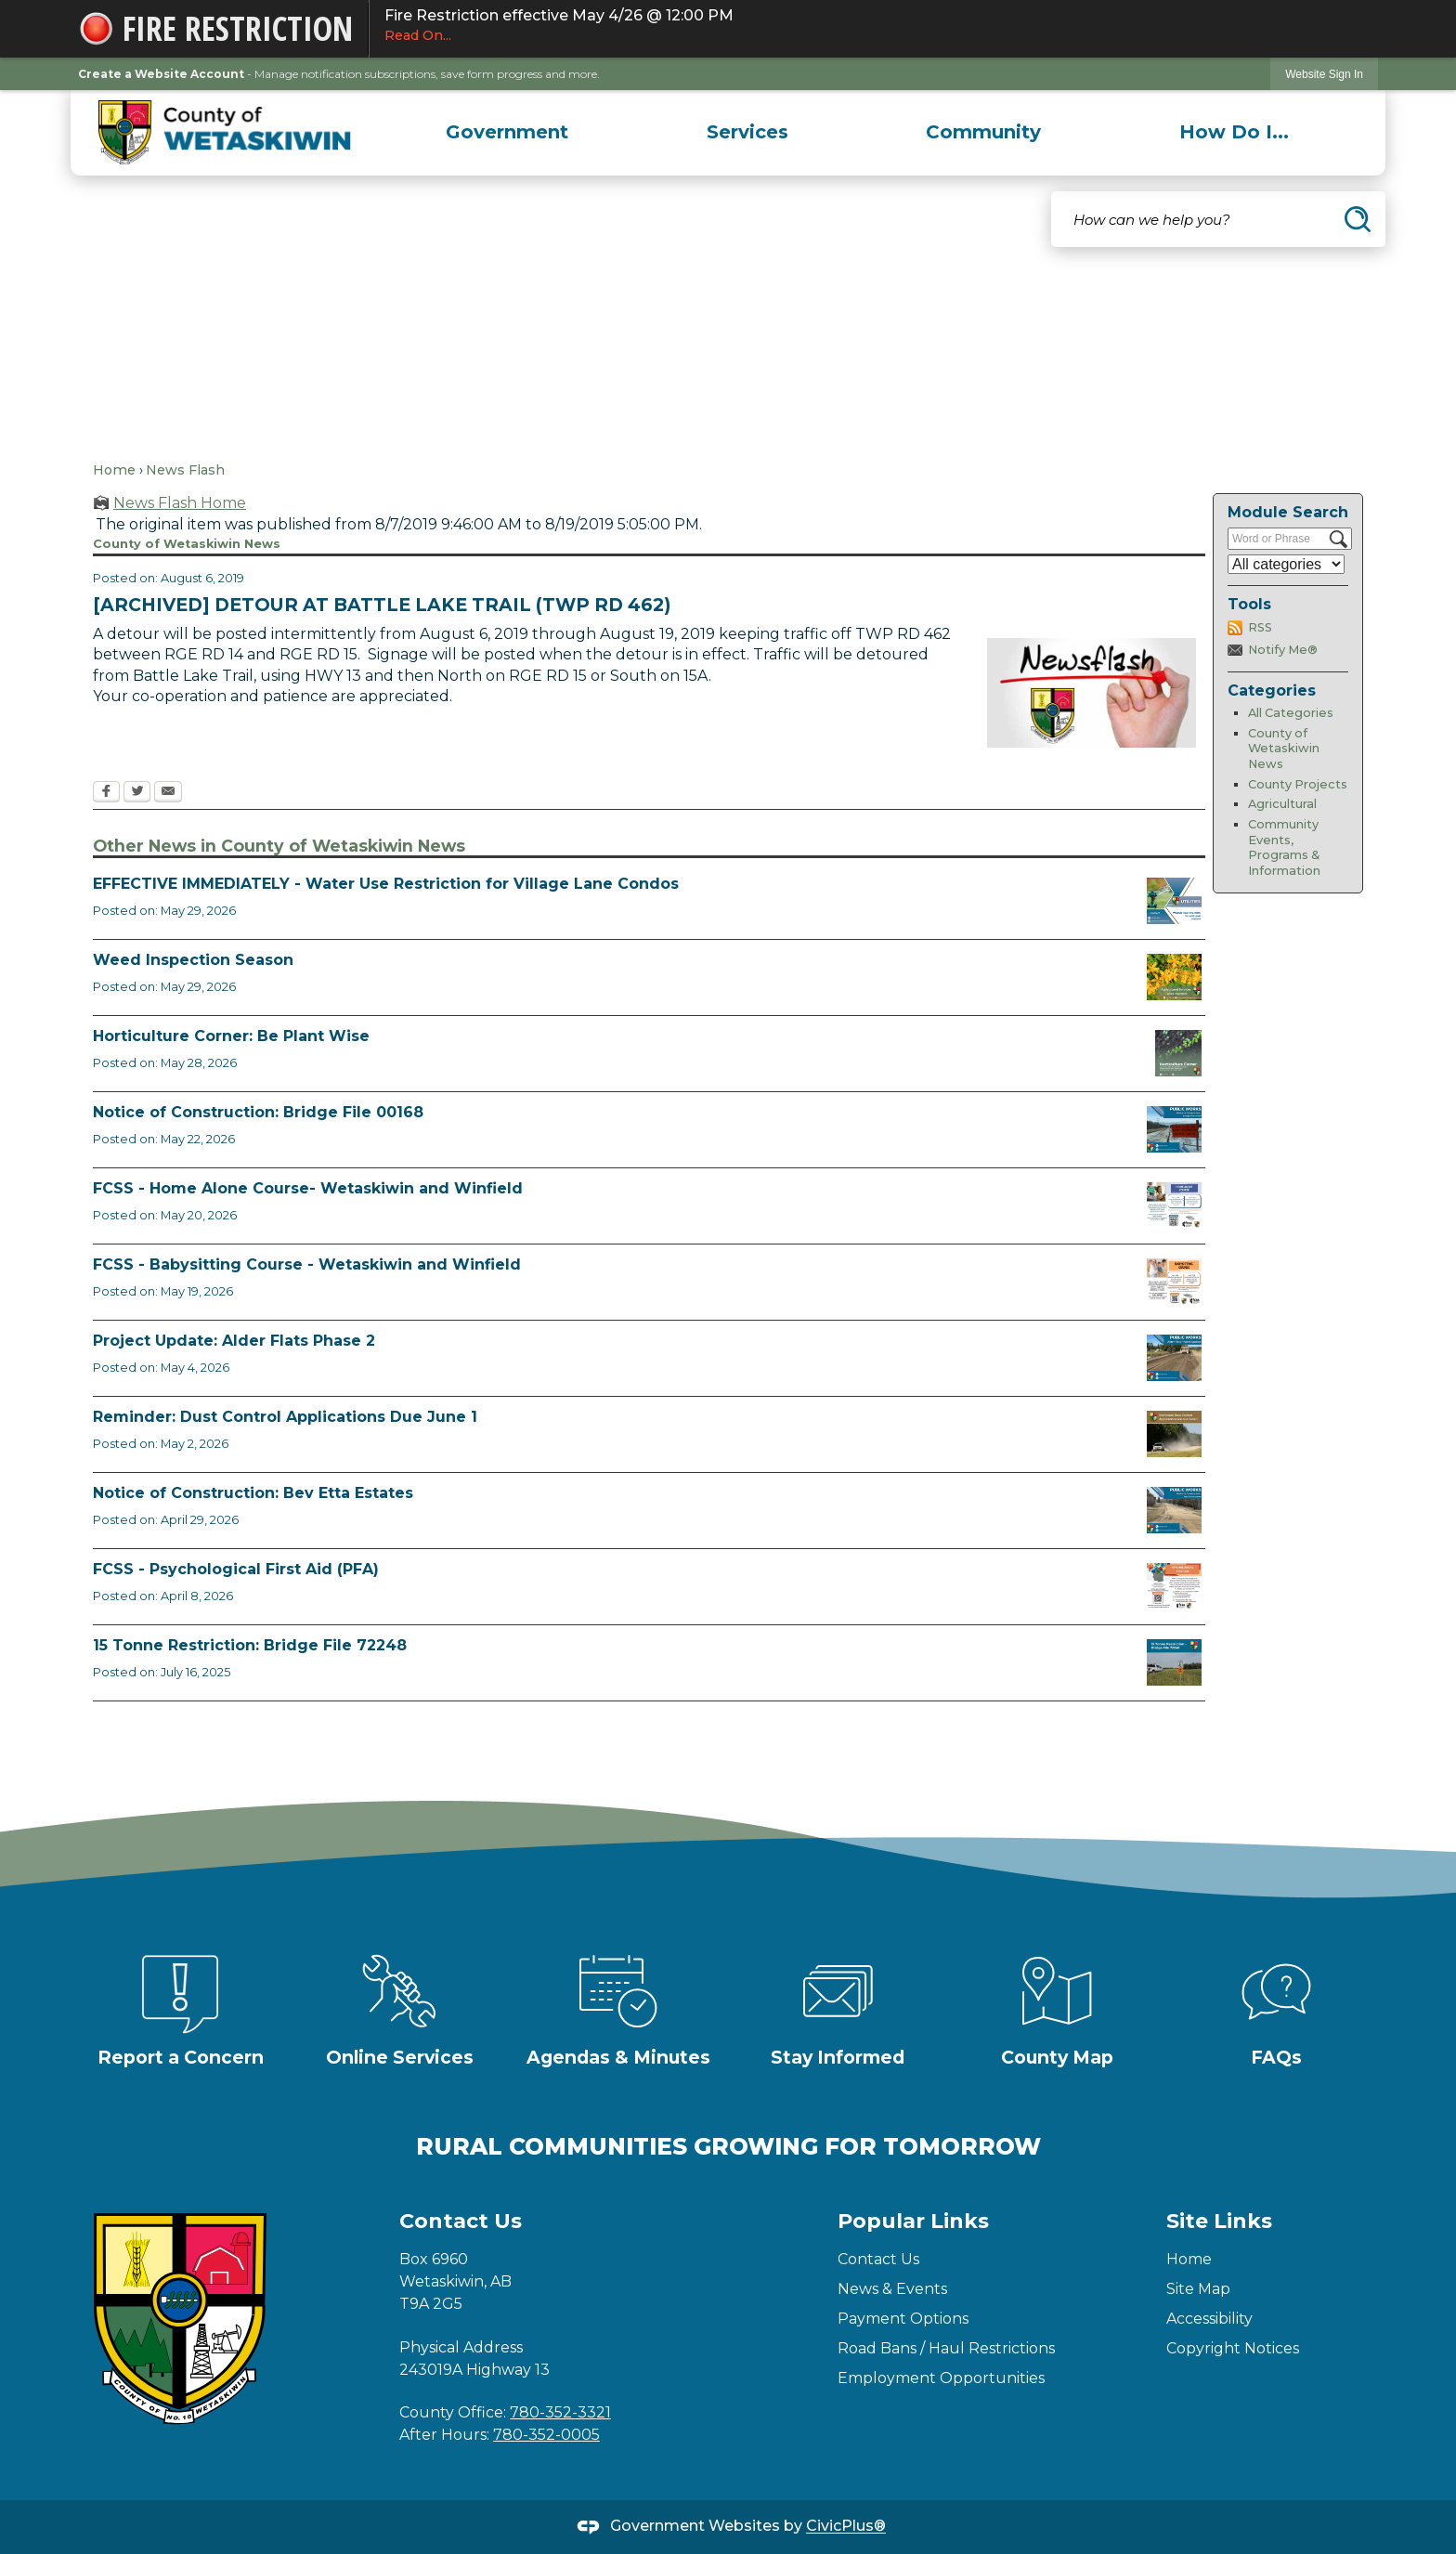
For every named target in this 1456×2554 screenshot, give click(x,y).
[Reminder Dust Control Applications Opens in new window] (1174, 1434)
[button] (1357, 219)
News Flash (185, 470)
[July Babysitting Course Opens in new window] (1174, 1282)
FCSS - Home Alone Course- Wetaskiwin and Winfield (308, 1188)
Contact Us (878, 2259)
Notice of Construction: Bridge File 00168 (258, 1112)
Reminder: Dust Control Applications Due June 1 (285, 1417)
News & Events (892, 2289)
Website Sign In (1324, 74)
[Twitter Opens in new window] (137, 793)
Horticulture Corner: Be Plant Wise (231, 1036)
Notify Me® (1283, 650)
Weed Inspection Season (193, 960)
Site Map (1198, 2289)
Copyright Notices (1232, 2348)
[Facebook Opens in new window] (106, 793)
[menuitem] (507, 132)
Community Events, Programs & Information (1284, 847)
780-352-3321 (560, 2412)
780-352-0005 (546, 2434)
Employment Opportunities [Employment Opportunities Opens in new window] (941, 2378)
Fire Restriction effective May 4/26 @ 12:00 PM (873, 26)
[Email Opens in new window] (168, 793)
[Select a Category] (1286, 564)
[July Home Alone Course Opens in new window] (1174, 1205)
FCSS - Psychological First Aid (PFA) (236, 1569)
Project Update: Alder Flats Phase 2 (234, 1340)
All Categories (1290, 713)
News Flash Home (179, 503)
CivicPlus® (846, 2526)
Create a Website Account (161, 74)
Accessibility (1209, 2318)
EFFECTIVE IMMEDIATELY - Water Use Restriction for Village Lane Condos (386, 884)
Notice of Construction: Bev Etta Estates (253, 1493)
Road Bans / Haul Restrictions (946, 2348)
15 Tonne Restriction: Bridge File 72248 (250, 1645)
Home (114, 470)
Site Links (1219, 2221)
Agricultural (1282, 804)
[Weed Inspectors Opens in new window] (1174, 977)
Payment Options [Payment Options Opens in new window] (903, 2318)
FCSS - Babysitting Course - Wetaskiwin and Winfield (307, 1264)
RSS (1260, 627)
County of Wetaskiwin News (1284, 748)
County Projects (1297, 784)
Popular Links (913, 2221)
